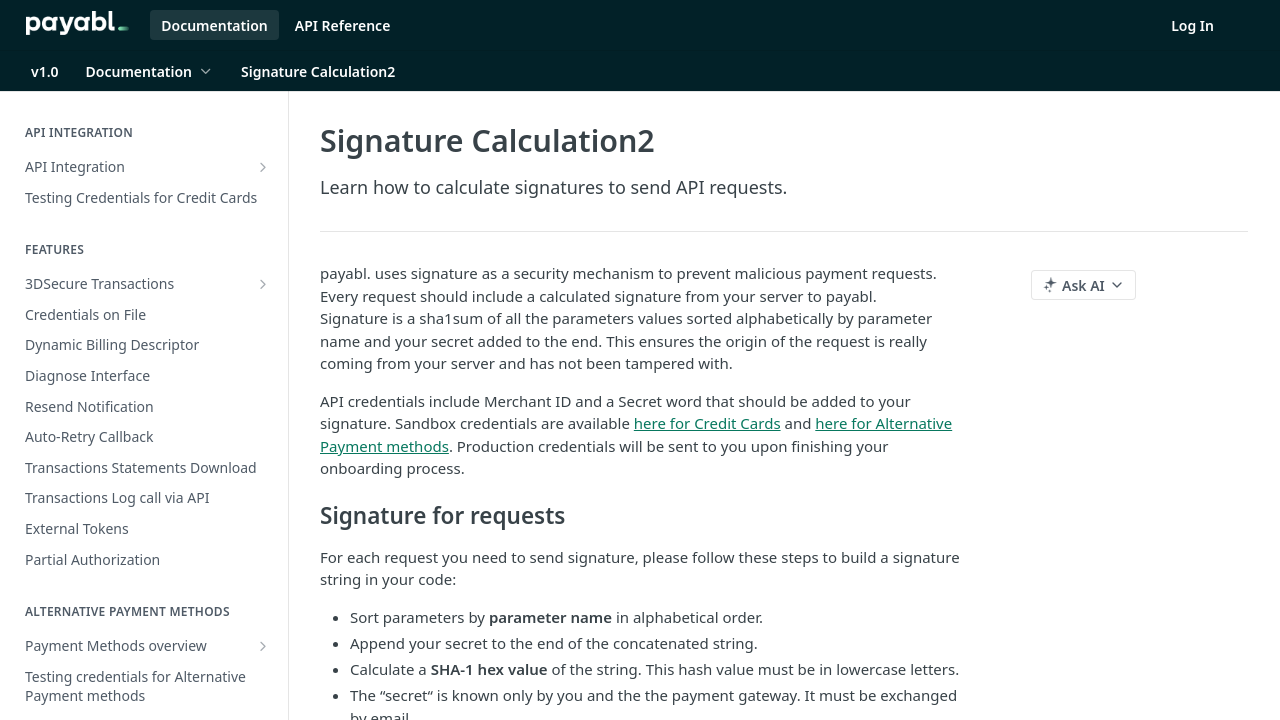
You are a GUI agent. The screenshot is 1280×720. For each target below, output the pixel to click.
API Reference (343, 25)
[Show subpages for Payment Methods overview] (263, 646)
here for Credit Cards (707, 423)
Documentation (214, 25)
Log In (1192, 25)
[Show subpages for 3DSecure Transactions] (263, 284)
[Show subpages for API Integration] (263, 167)
